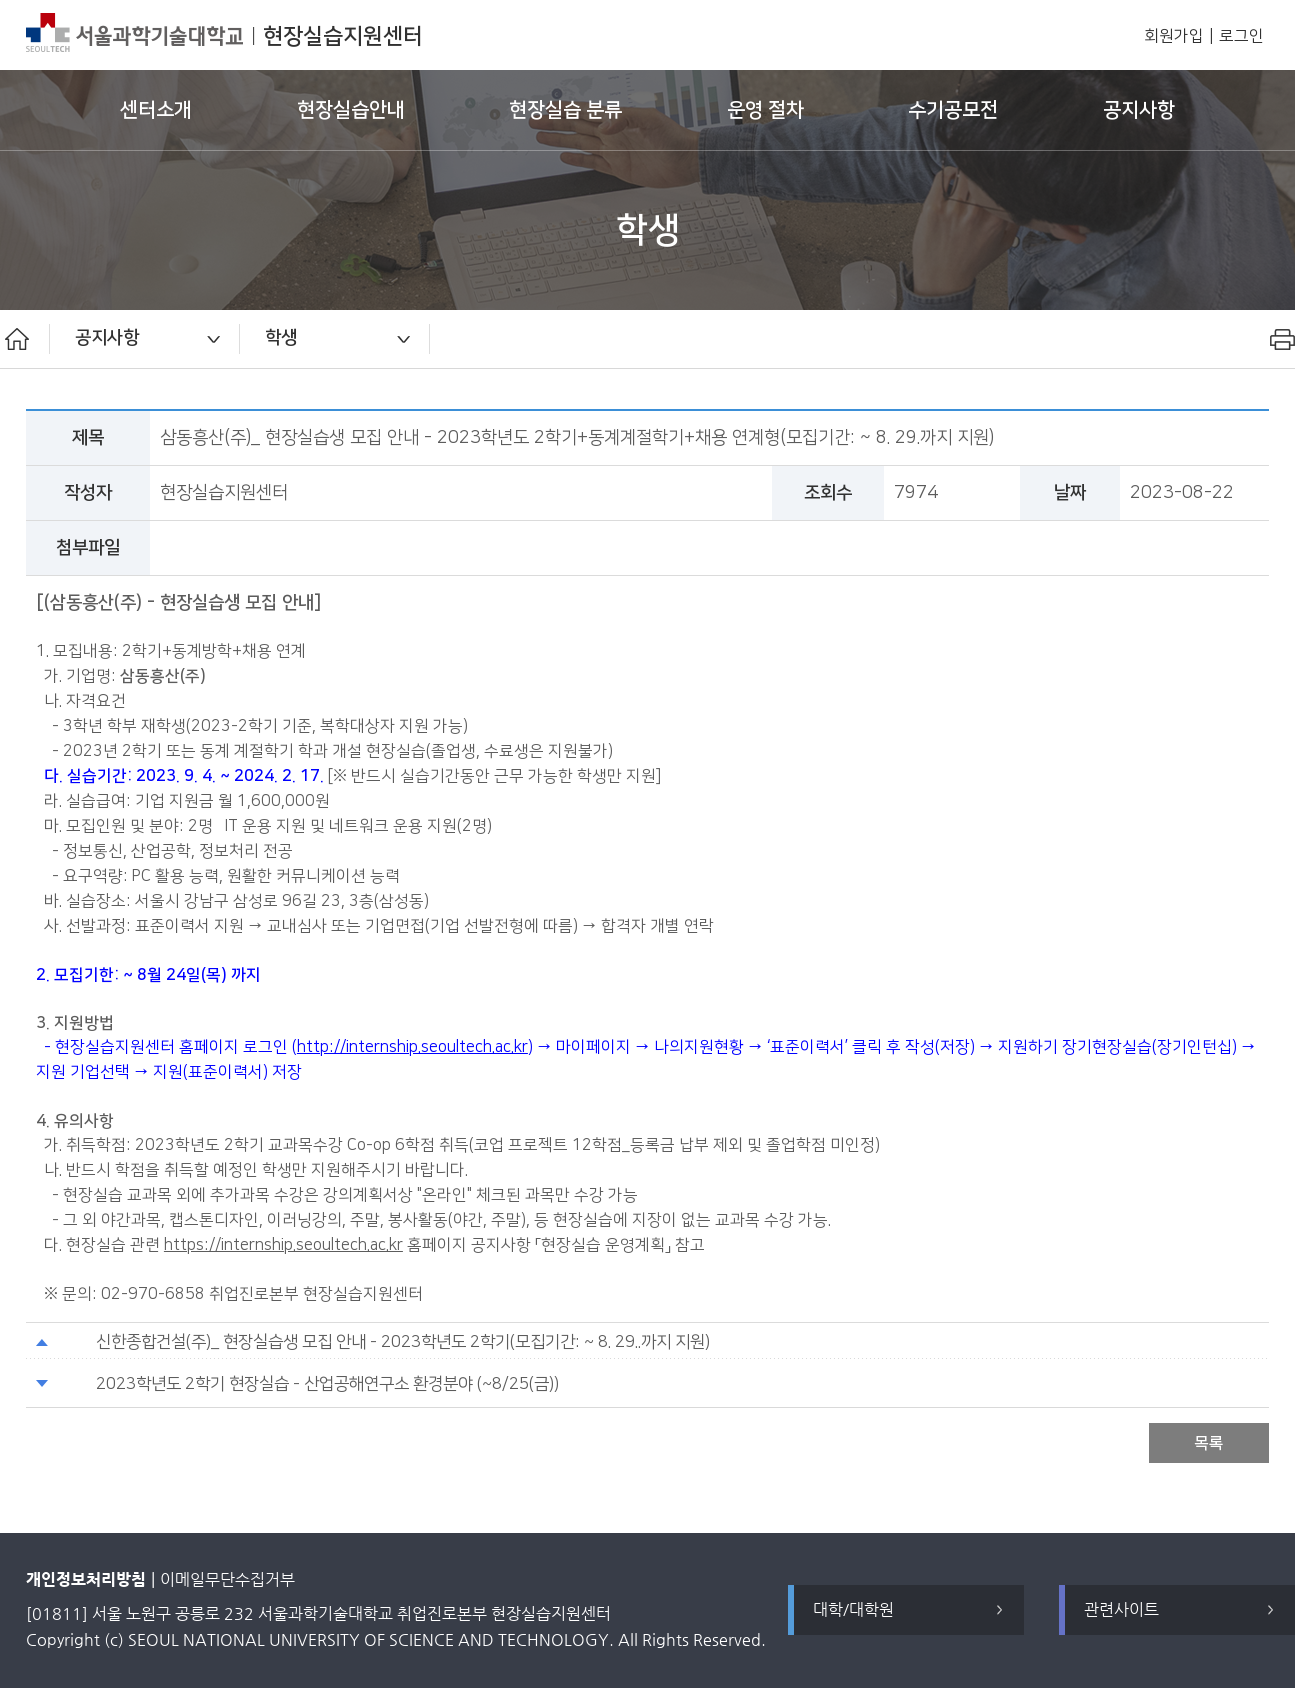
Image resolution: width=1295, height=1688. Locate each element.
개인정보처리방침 (86, 1579)
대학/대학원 (853, 1609)
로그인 (1241, 36)
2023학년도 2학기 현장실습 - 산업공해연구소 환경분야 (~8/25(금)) (327, 1384)
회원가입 (1174, 36)
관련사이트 (1121, 1609)
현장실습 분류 (565, 110)
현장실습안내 (351, 110)
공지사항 (1139, 110)
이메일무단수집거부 (227, 1579)
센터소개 (156, 110)
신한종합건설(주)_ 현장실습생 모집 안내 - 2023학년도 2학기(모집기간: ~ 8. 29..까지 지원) (403, 1342)
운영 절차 (765, 110)
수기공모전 (953, 110)
